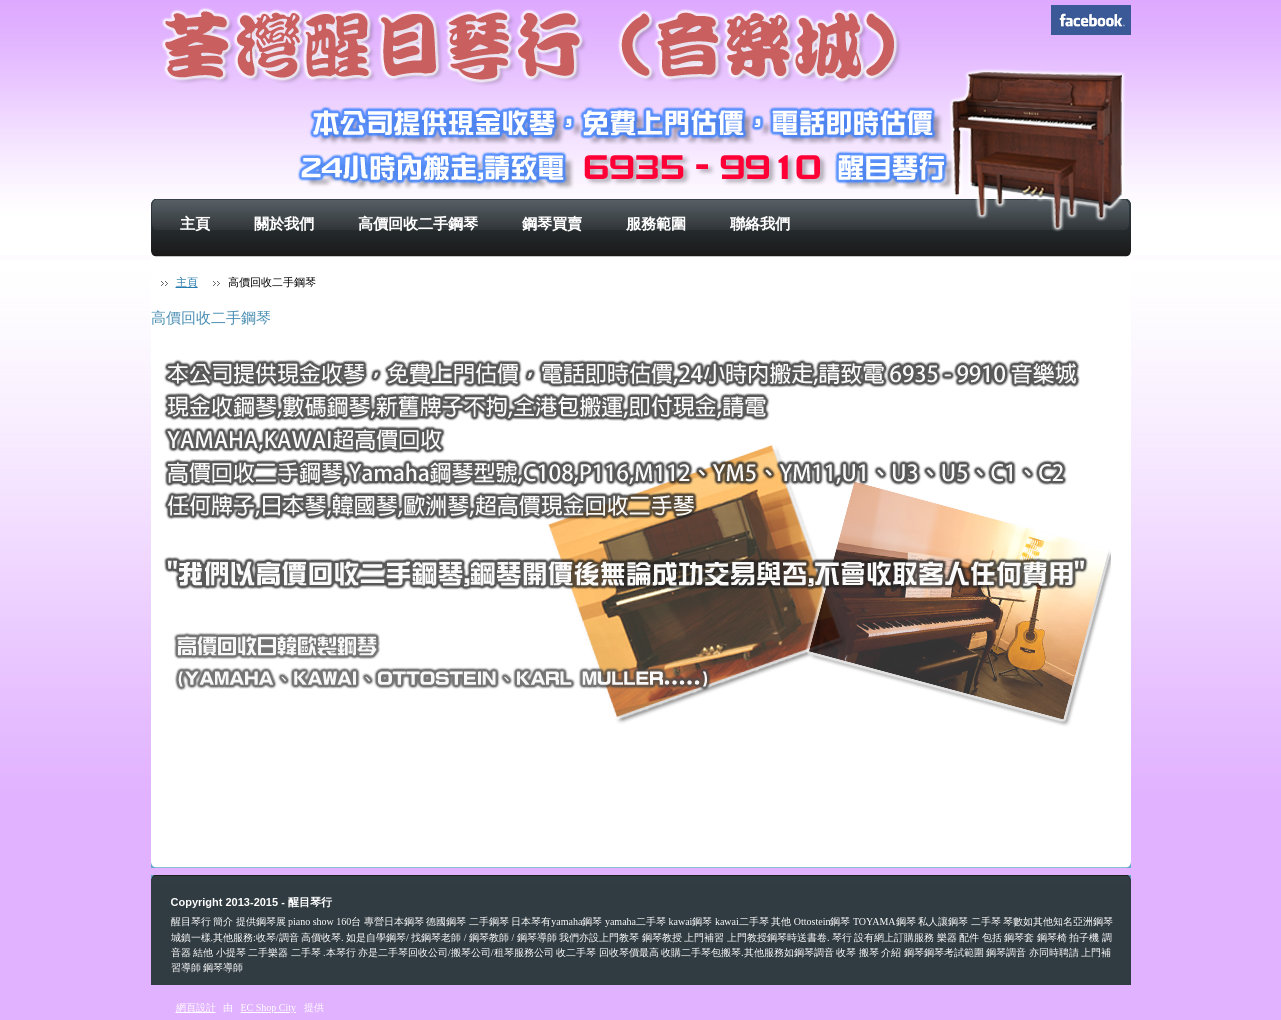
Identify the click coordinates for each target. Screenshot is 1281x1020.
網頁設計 (196, 1007)
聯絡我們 (760, 223)
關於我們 (284, 223)
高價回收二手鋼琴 (418, 223)
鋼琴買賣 (552, 223)
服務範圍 (656, 223)
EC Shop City (269, 1007)
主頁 (195, 223)
